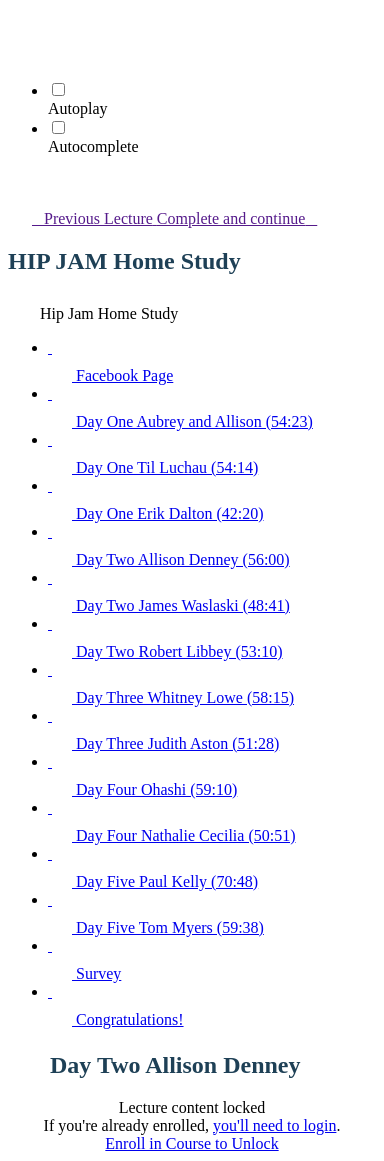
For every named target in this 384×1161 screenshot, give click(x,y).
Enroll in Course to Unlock (191, 1143)
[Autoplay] (58, 89)
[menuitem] (20, 54)
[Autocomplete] (58, 127)
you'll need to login (274, 1125)
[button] (20, 26)
